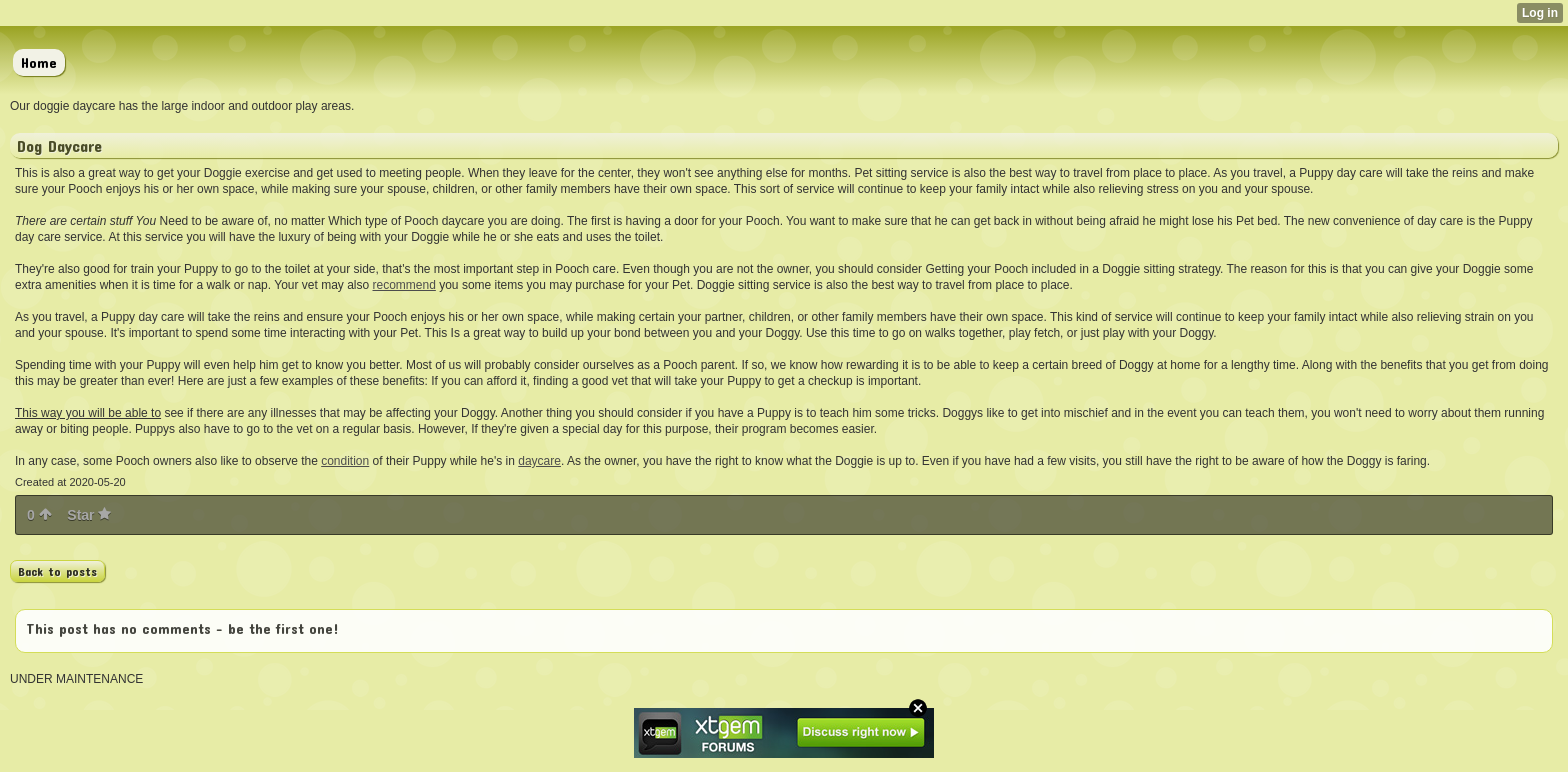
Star (89, 515)
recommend (404, 285)
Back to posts (57, 571)
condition (345, 461)
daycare (539, 461)
